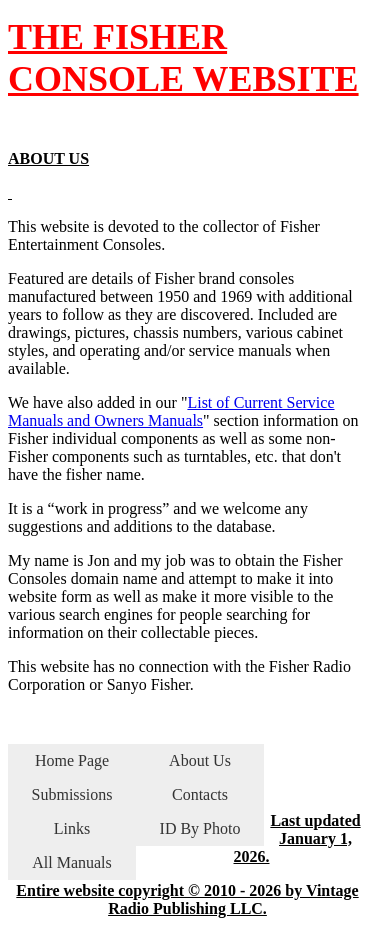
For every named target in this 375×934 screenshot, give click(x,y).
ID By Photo (200, 828)
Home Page (72, 760)
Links (72, 828)
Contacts (200, 794)
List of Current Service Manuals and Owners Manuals (171, 411)
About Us (200, 760)
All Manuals (72, 862)
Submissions (72, 794)
